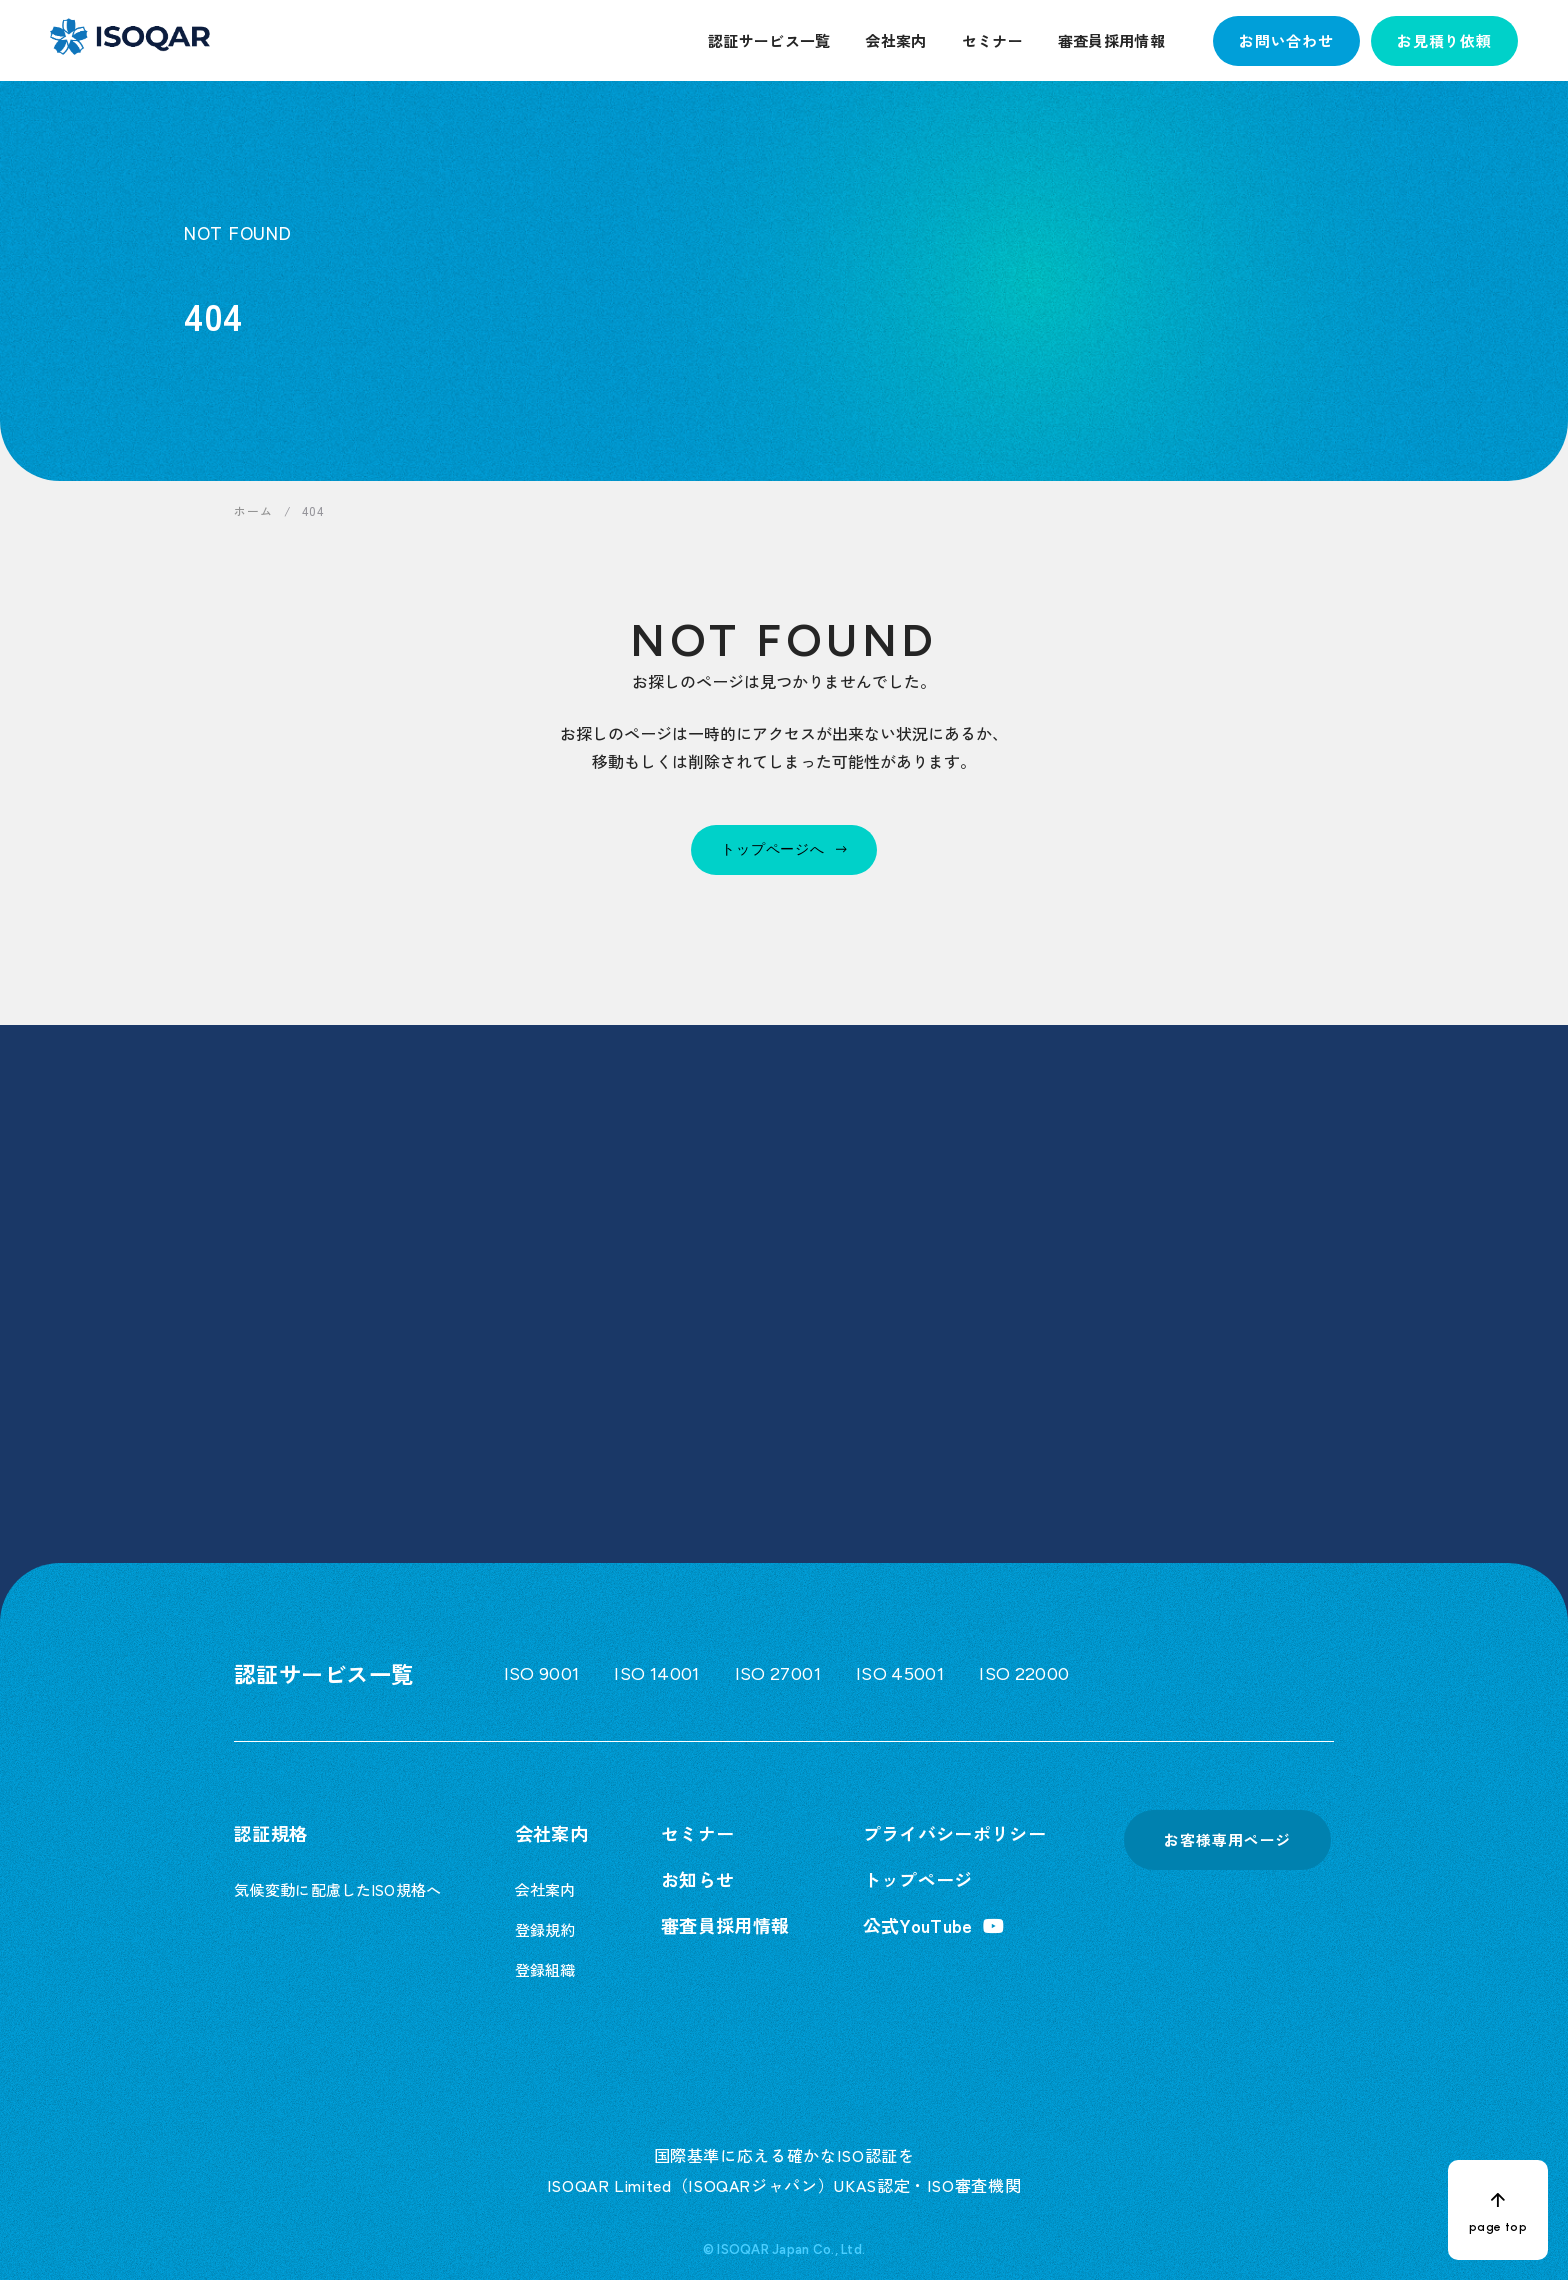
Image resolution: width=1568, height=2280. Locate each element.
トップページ (918, 1879)
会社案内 (895, 40)
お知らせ (697, 1879)
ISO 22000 (1024, 1674)
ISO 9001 (542, 1674)
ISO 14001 (656, 1674)
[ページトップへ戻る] (1498, 2210)
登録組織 (545, 1969)
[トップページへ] (784, 850)
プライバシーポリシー (955, 1833)
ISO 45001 (900, 1674)
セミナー (992, 40)
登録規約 (545, 1929)
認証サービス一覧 (769, 40)
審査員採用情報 (1111, 40)
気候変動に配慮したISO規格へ (338, 1889)
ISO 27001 (778, 1674)
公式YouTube (918, 1925)
